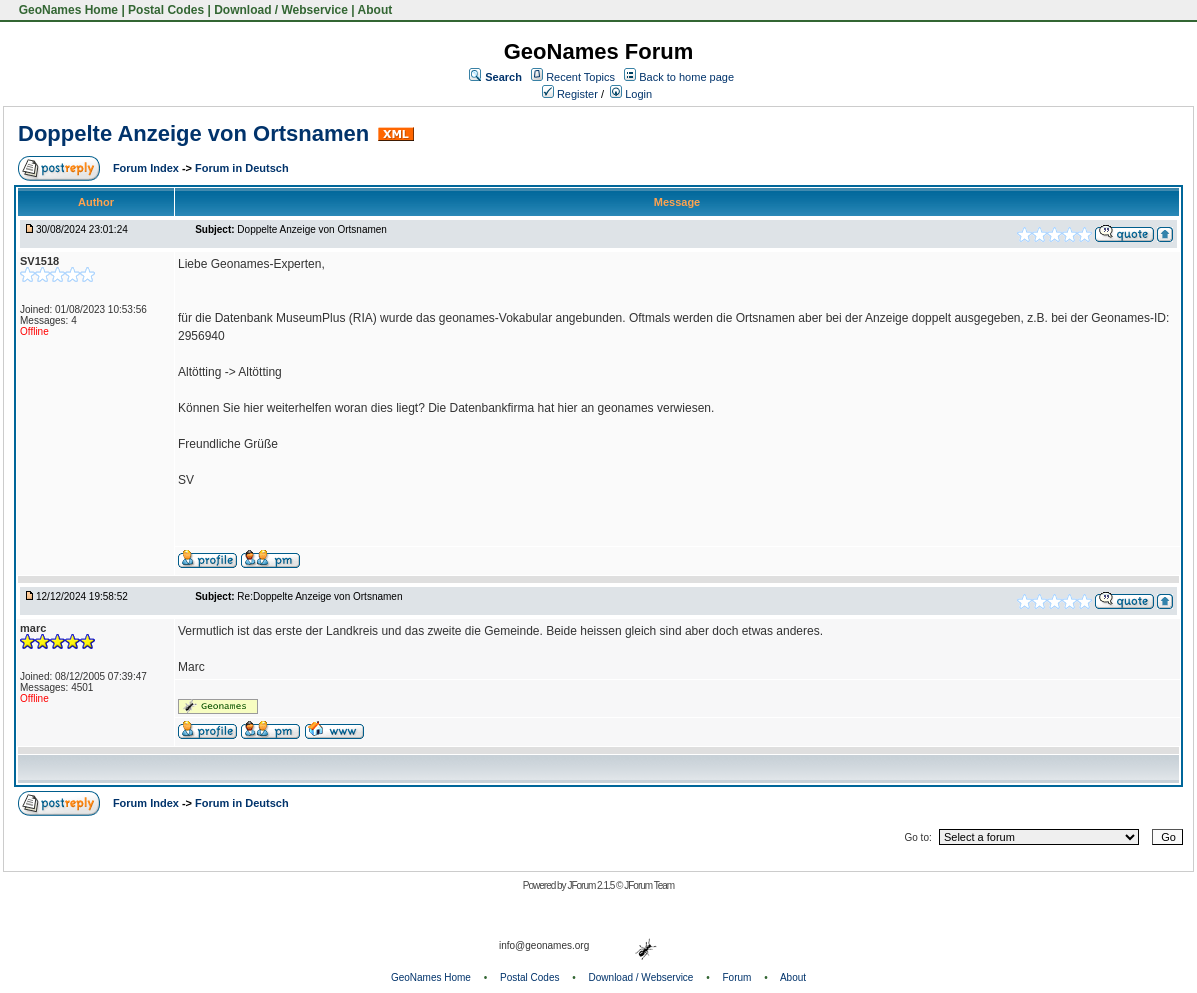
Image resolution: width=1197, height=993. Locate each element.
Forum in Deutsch (242, 168)
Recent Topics (580, 77)
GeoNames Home (66, 10)
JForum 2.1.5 (591, 885)
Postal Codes (166, 10)
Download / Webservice (281, 10)
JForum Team (649, 885)
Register (570, 94)
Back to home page (686, 77)
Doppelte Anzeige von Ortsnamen (193, 133)
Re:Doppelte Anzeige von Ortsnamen (319, 596)
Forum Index (147, 168)
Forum (737, 977)
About (375, 10)
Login (631, 94)
